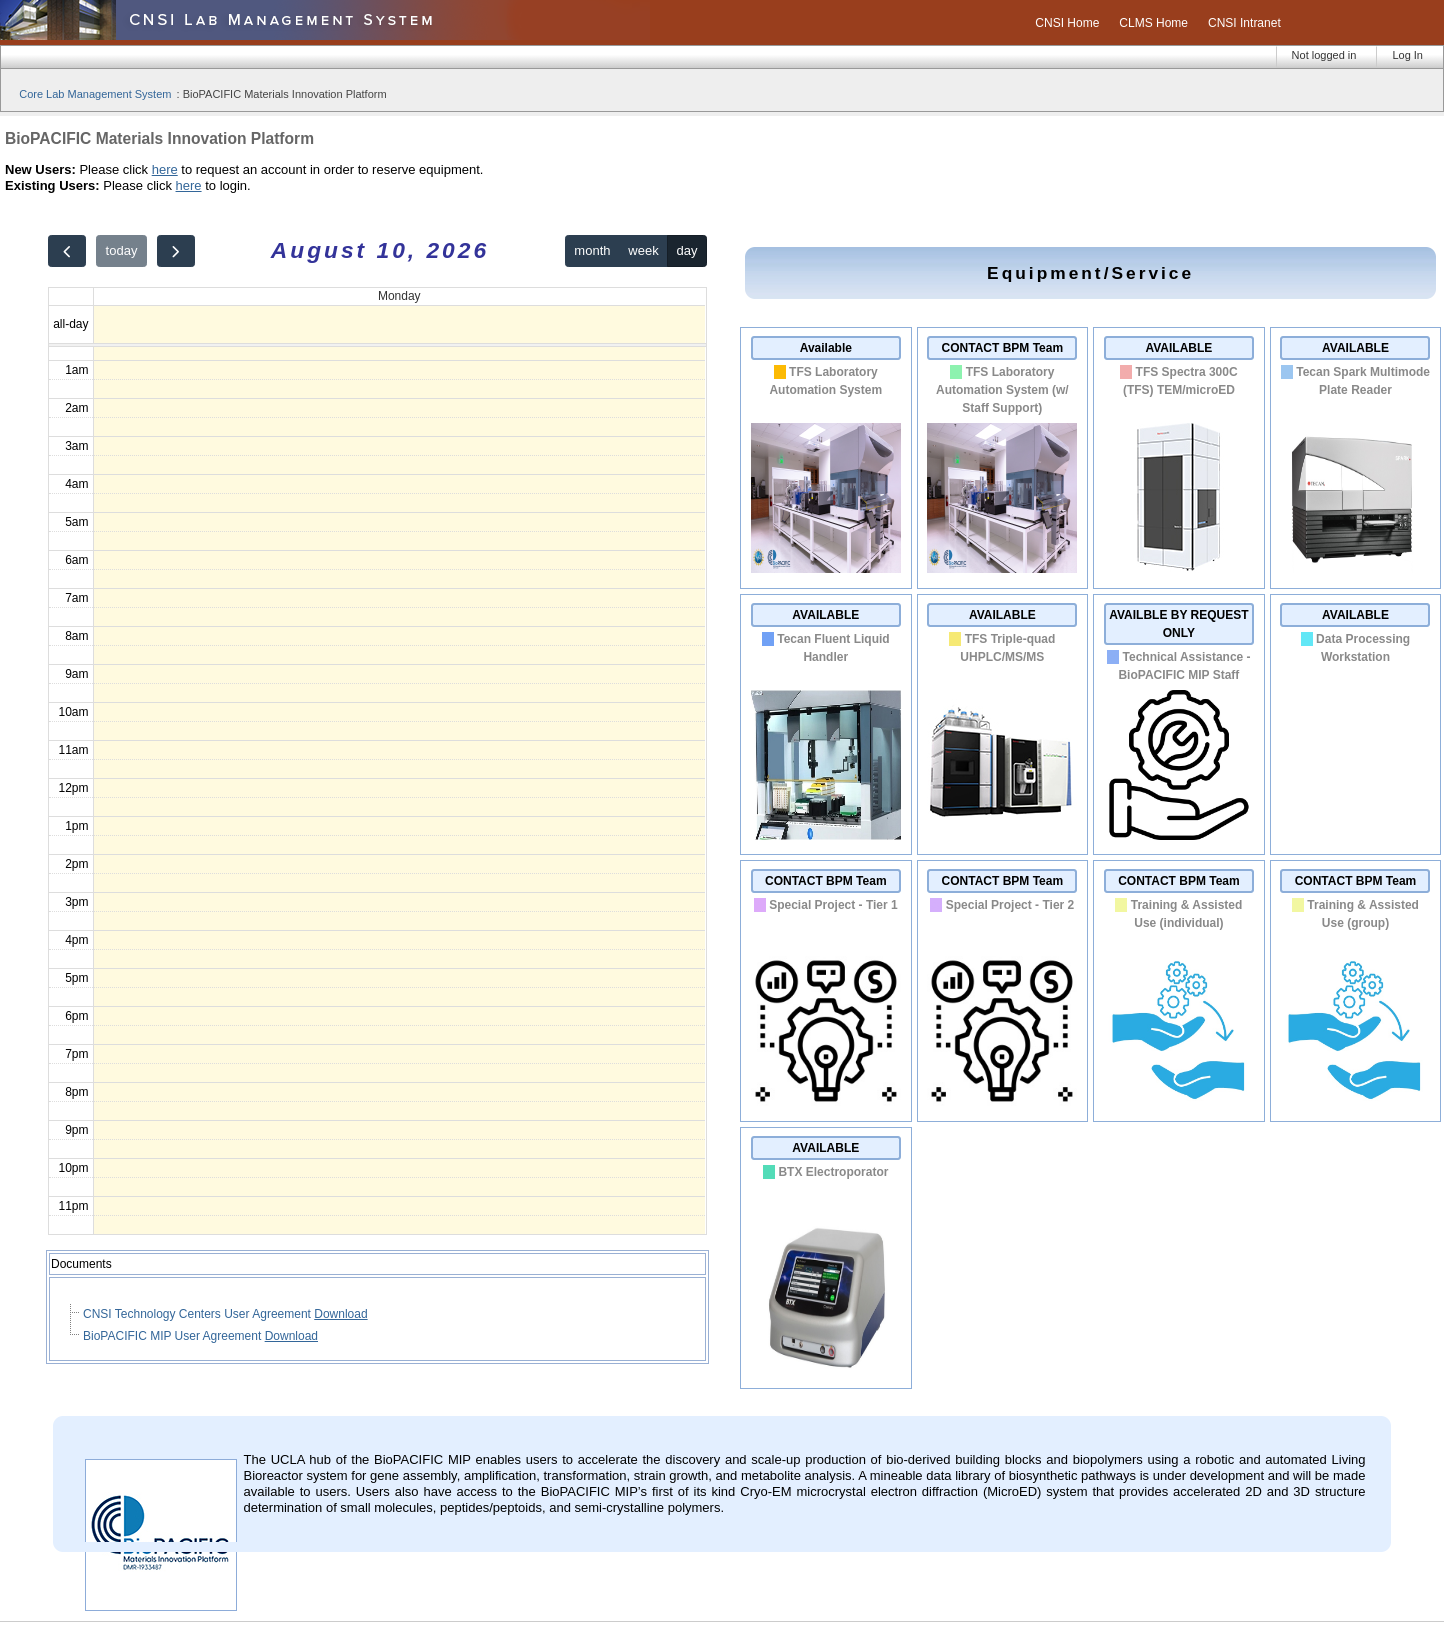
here (165, 169)
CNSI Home (1067, 23)
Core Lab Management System (95, 94)
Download (340, 1314)
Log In (1407, 55)
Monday (399, 296)
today (122, 250)
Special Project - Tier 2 (1010, 905)
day (687, 250)
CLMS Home (1153, 23)
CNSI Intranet (1244, 23)
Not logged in (1324, 55)
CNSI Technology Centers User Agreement (198, 1314)
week (643, 250)
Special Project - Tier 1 (833, 905)
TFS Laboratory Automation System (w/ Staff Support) (1002, 390)
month (592, 250)
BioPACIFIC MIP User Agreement (174, 1336)
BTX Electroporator (833, 1172)
